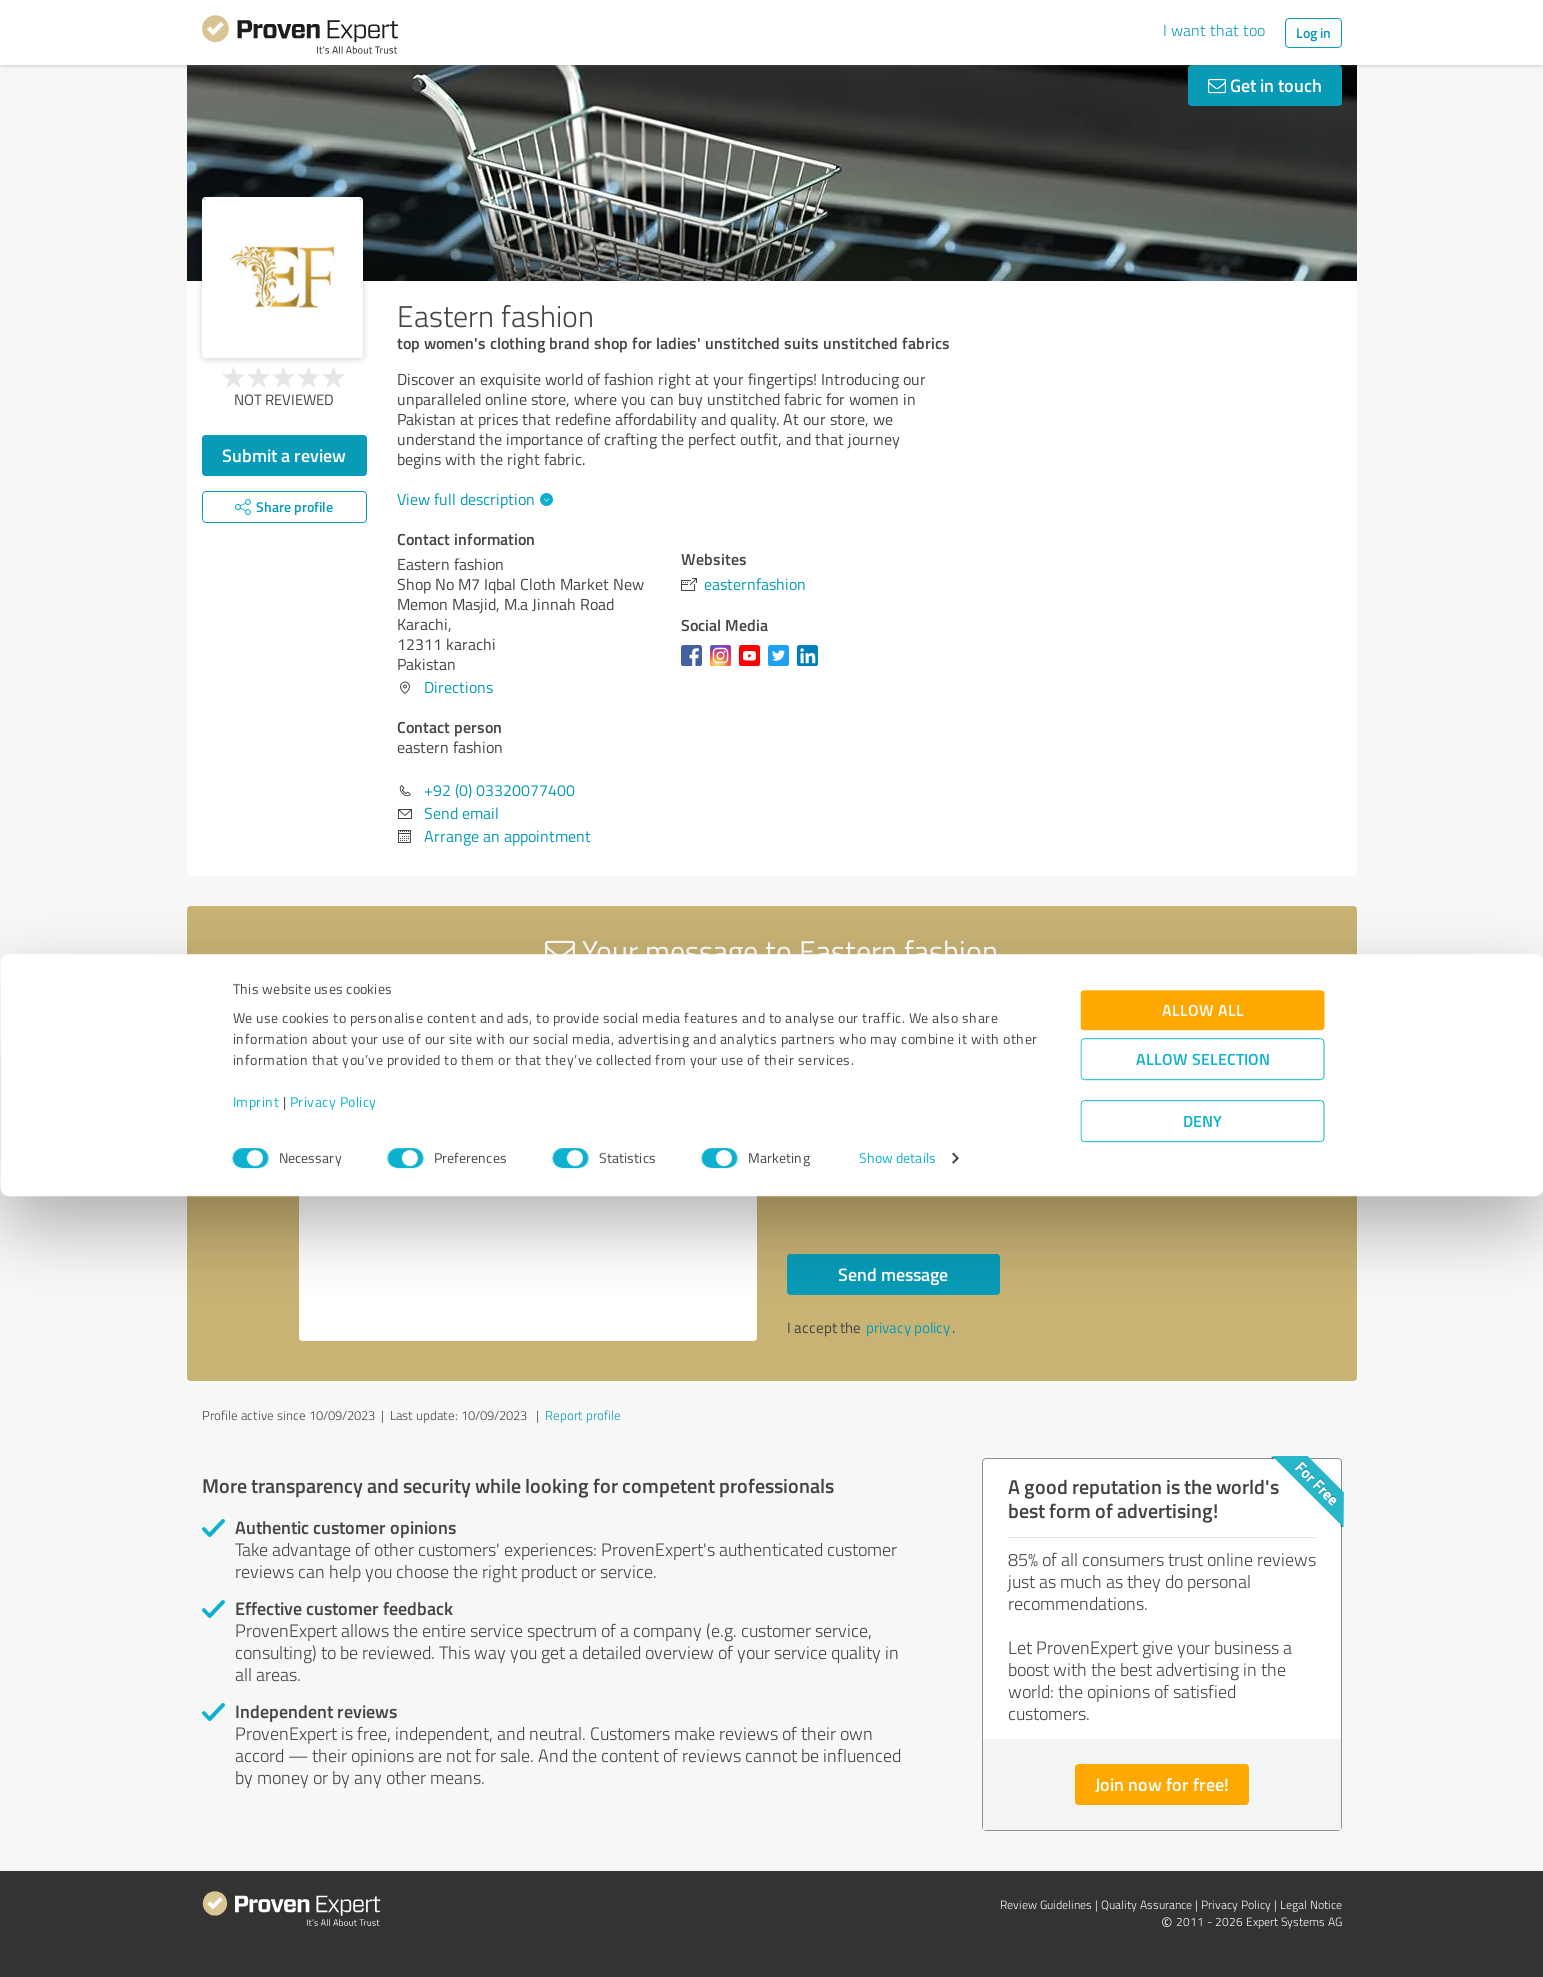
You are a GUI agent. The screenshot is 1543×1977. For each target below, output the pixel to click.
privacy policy (908, 1327)
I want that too (1214, 30)
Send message (893, 1274)
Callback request (873, 1135)
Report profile (583, 1415)
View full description (472, 499)
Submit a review (284, 455)
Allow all (1203, 1791)
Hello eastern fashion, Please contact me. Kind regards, (528, 1168)
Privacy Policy (333, 1883)
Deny (1202, 1902)
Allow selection (1203, 1840)
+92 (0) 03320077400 (499, 790)
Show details (897, 1939)
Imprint (256, 1883)
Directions (458, 687)
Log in (1313, 32)
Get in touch (1265, 85)
